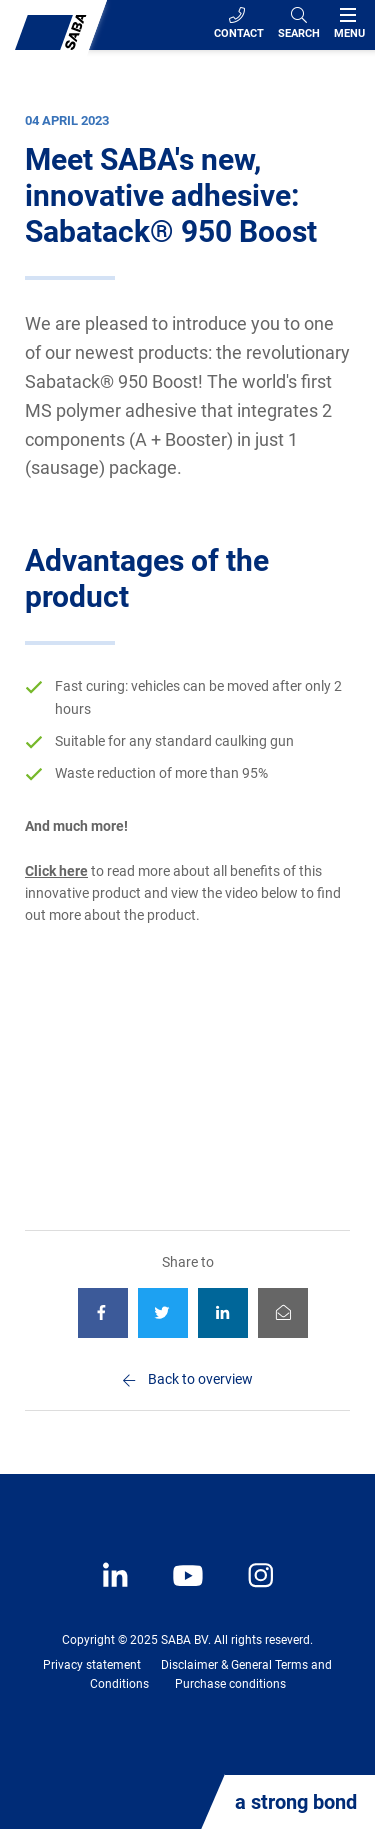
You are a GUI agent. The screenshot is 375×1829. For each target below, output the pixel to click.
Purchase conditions (230, 1684)
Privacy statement (92, 1665)
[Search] (299, 25)
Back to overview (200, 1379)
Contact (239, 23)
